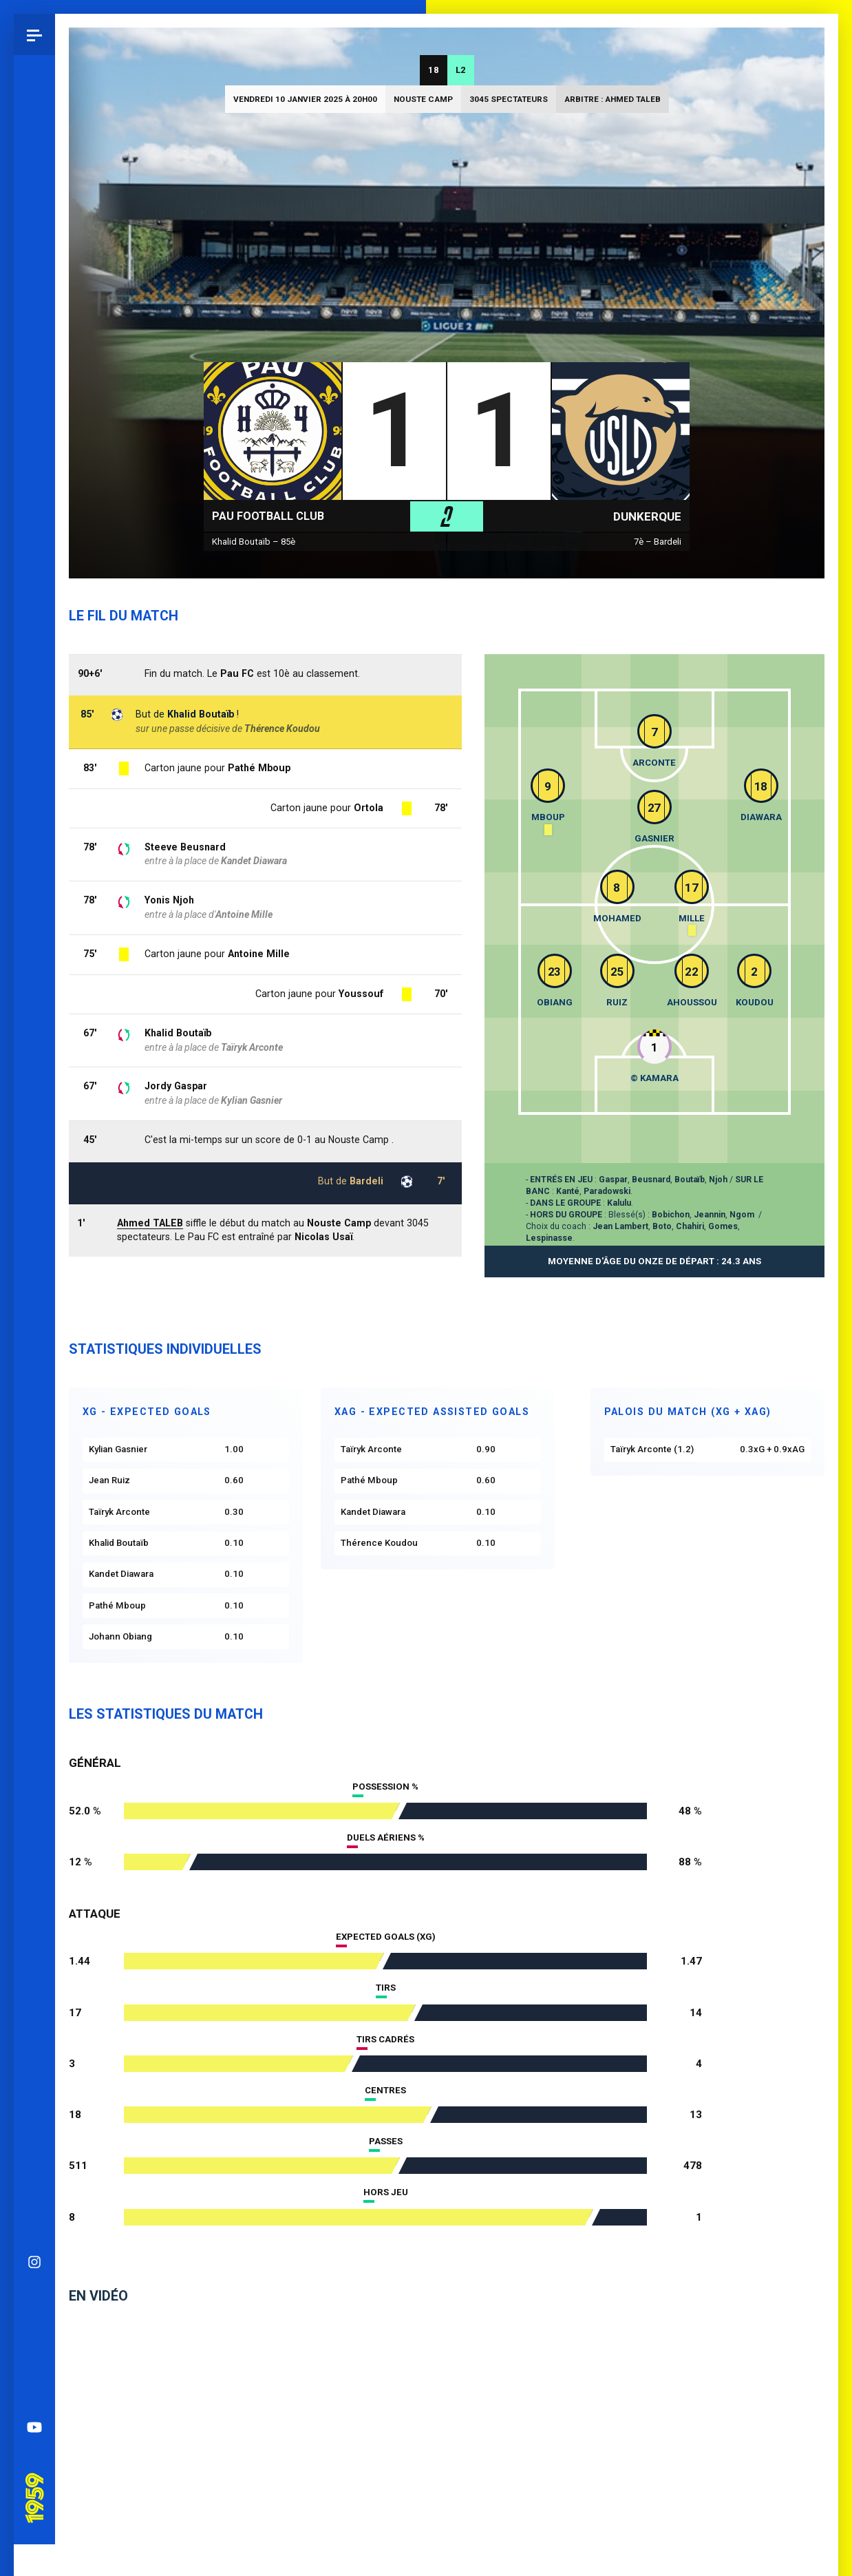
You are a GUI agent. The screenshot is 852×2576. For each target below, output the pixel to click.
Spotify (34, 951)
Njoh (718, 1179)
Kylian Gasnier (251, 1100)
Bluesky (34, 868)
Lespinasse (549, 1238)
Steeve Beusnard (185, 846)
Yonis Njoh (169, 899)
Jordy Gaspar (176, 1085)
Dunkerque (647, 516)
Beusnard (651, 1179)
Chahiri (690, 1226)
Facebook (34, 909)
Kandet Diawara (254, 860)
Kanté (567, 1191)
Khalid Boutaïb (178, 1032)
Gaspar (613, 1179)
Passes (386, 2141)
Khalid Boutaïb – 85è (253, 541)
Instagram (34, 827)
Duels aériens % (386, 1837)
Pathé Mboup (259, 767)
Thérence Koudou (282, 728)
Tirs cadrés (385, 2039)
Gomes (723, 1226)
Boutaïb (689, 1179)
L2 (461, 70)
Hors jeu (385, 2192)
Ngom (741, 1214)
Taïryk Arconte (252, 1047)
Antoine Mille (259, 953)
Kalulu (619, 1203)
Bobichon (671, 1214)
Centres (385, 2090)
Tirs (386, 1987)
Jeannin (709, 1214)
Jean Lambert (620, 1226)
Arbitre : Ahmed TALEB (612, 99)
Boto (662, 1226)
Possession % (385, 1786)
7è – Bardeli (657, 541)
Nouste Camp (423, 99)
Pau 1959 (38, 1044)
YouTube (34, 992)
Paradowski (607, 1191)
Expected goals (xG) (386, 1936)
